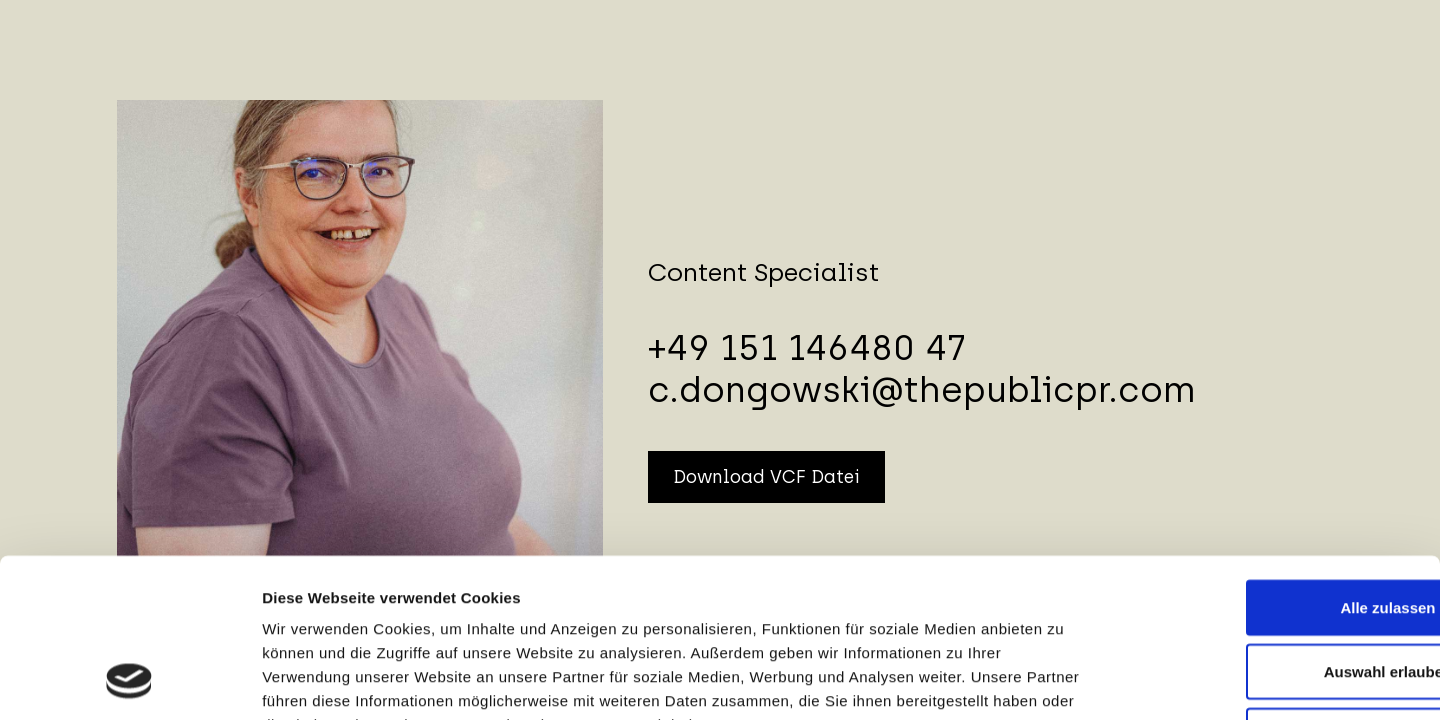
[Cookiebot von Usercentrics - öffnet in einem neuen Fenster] (129, 681)
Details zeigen (1063, 680)
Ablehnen (1273, 588)
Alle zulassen (1272, 460)
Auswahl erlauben (1273, 524)
